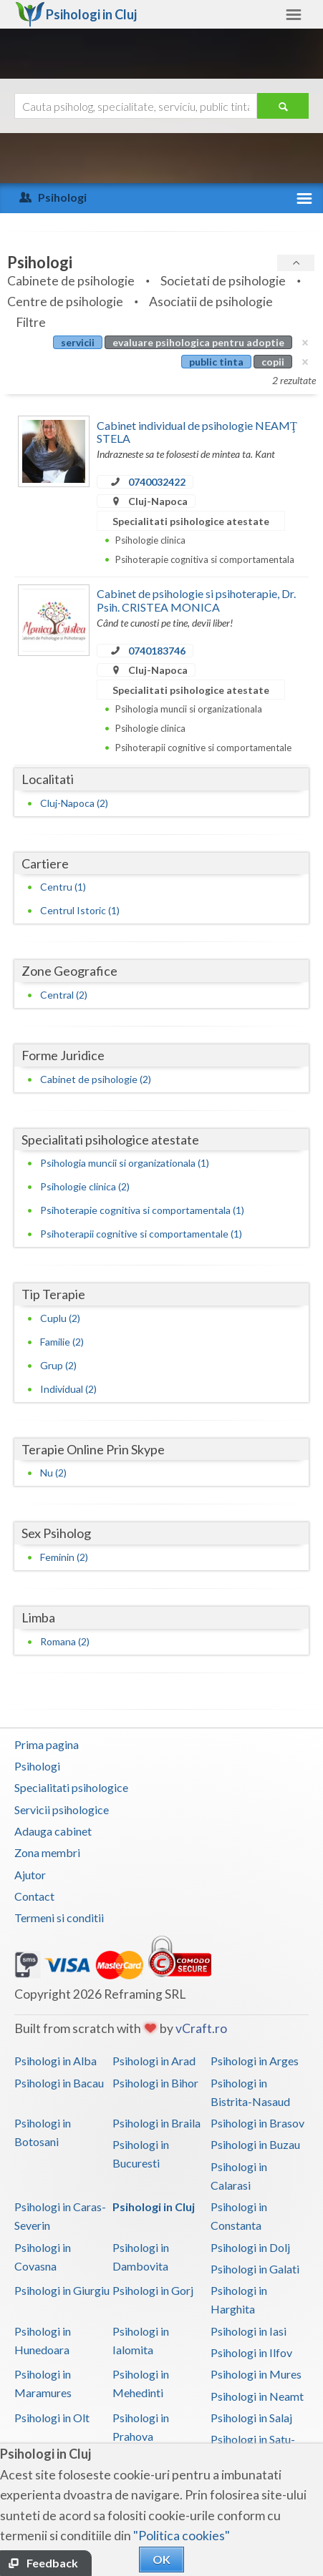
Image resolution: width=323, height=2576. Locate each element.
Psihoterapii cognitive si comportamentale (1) (141, 1234)
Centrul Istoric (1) (80, 910)
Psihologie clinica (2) (85, 1186)
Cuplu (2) (60, 1318)
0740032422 (156, 482)
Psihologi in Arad (154, 2060)
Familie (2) (62, 1342)
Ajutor (30, 1874)
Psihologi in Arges (255, 2060)
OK (161, 2559)
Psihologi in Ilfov (251, 2352)
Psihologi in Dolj (250, 2247)
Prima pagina (46, 1744)
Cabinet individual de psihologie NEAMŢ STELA (197, 431)
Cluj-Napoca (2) (74, 803)
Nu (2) (53, 1472)
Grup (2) (58, 1365)
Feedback (52, 2563)
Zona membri (47, 1852)
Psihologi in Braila (156, 2123)
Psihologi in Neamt (257, 2396)
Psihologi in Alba (55, 2060)
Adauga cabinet (53, 1831)
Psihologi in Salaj (251, 2417)
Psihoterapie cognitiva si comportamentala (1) (142, 1210)
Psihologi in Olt (52, 2417)
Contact (34, 1896)
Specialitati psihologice (71, 1787)
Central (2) (63, 995)
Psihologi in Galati (255, 2269)
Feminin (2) (64, 1557)
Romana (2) (65, 1641)
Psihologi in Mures (256, 2374)
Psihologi (37, 1766)
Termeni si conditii (59, 1917)
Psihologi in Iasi (248, 2331)
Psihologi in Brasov (257, 2123)
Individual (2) (68, 1389)
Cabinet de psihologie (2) (95, 1079)
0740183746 (156, 651)
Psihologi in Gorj (152, 2290)
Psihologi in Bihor (155, 2083)
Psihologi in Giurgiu (62, 2290)
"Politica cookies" (181, 2535)
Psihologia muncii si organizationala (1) (124, 1163)
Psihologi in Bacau (59, 2083)
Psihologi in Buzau (255, 2144)
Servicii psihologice (61, 1809)
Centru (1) (63, 887)
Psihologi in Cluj (153, 2206)
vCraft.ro (201, 2028)
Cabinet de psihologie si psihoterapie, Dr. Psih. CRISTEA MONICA (196, 600)
